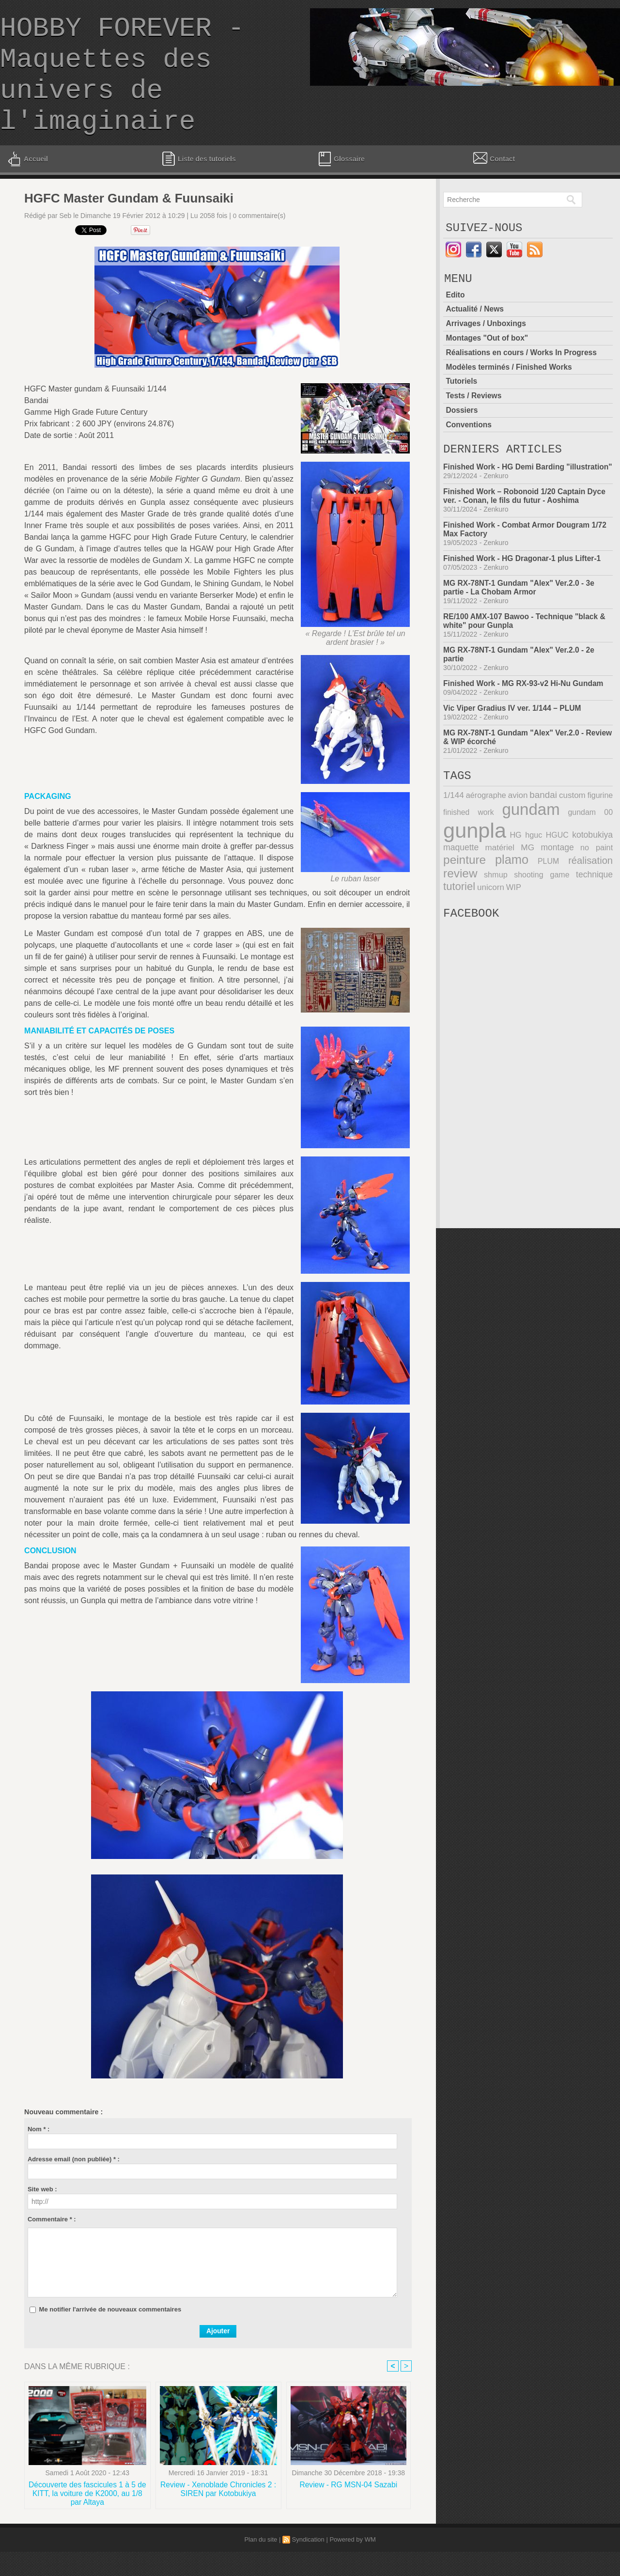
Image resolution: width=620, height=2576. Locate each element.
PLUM (548, 899)
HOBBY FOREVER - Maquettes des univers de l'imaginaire (122, 86)
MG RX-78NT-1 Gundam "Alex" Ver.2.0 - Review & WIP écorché (515, 773)
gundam (531, 849)
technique (595, 912)
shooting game (542, 912)
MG (527, 885)
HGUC (557, 874)
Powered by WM (352, 2563)
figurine (600, 835)
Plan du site (260, 2563)
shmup (495, 912)
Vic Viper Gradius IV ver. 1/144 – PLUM (514, 745)
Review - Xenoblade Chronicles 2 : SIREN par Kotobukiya (218, 2513)
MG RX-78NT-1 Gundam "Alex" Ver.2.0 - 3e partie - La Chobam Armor (520, 624)
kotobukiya (593, 873)
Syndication (308, 2563)
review (459, 911)
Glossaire (340, 182)
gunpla (473, 869)
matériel (499, 885)
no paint (596, 886)
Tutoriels (462, 408)
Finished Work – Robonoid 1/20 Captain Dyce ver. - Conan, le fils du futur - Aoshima (526, 532)
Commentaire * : (52, 2242)
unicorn (489, 924)
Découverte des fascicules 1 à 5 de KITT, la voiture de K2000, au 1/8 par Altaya (87, 2517)
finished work (468, 851)
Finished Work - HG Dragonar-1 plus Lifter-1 (524, 595)
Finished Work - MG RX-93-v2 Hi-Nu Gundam (525, 720)
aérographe (485, 835)
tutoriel (458, 923)
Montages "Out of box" (488, 365)
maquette (460, 885)
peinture (464, 897)
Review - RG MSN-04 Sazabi (348, 2509)
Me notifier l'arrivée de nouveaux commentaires (110, 2332)
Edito (455, 323)
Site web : (42, 2212)
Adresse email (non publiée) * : (74, 2182)
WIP (511, 924)
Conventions (469, 450)
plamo (511, 897)
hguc (533, 874)
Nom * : (39, 2152)
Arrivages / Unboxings (487, 351)
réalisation (591, 898)
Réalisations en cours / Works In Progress (523, 379)
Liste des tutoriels (198, 182)
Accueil (27, 182)
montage (557, 885)
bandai (543, 834)
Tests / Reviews (474, 422)
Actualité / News (475, 337)
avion (517, 835)
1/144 (453, 835)
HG (515, 874)
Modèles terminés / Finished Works (510, 394)
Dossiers (462, 436)
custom (572, 835)
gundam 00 (590, 851)
